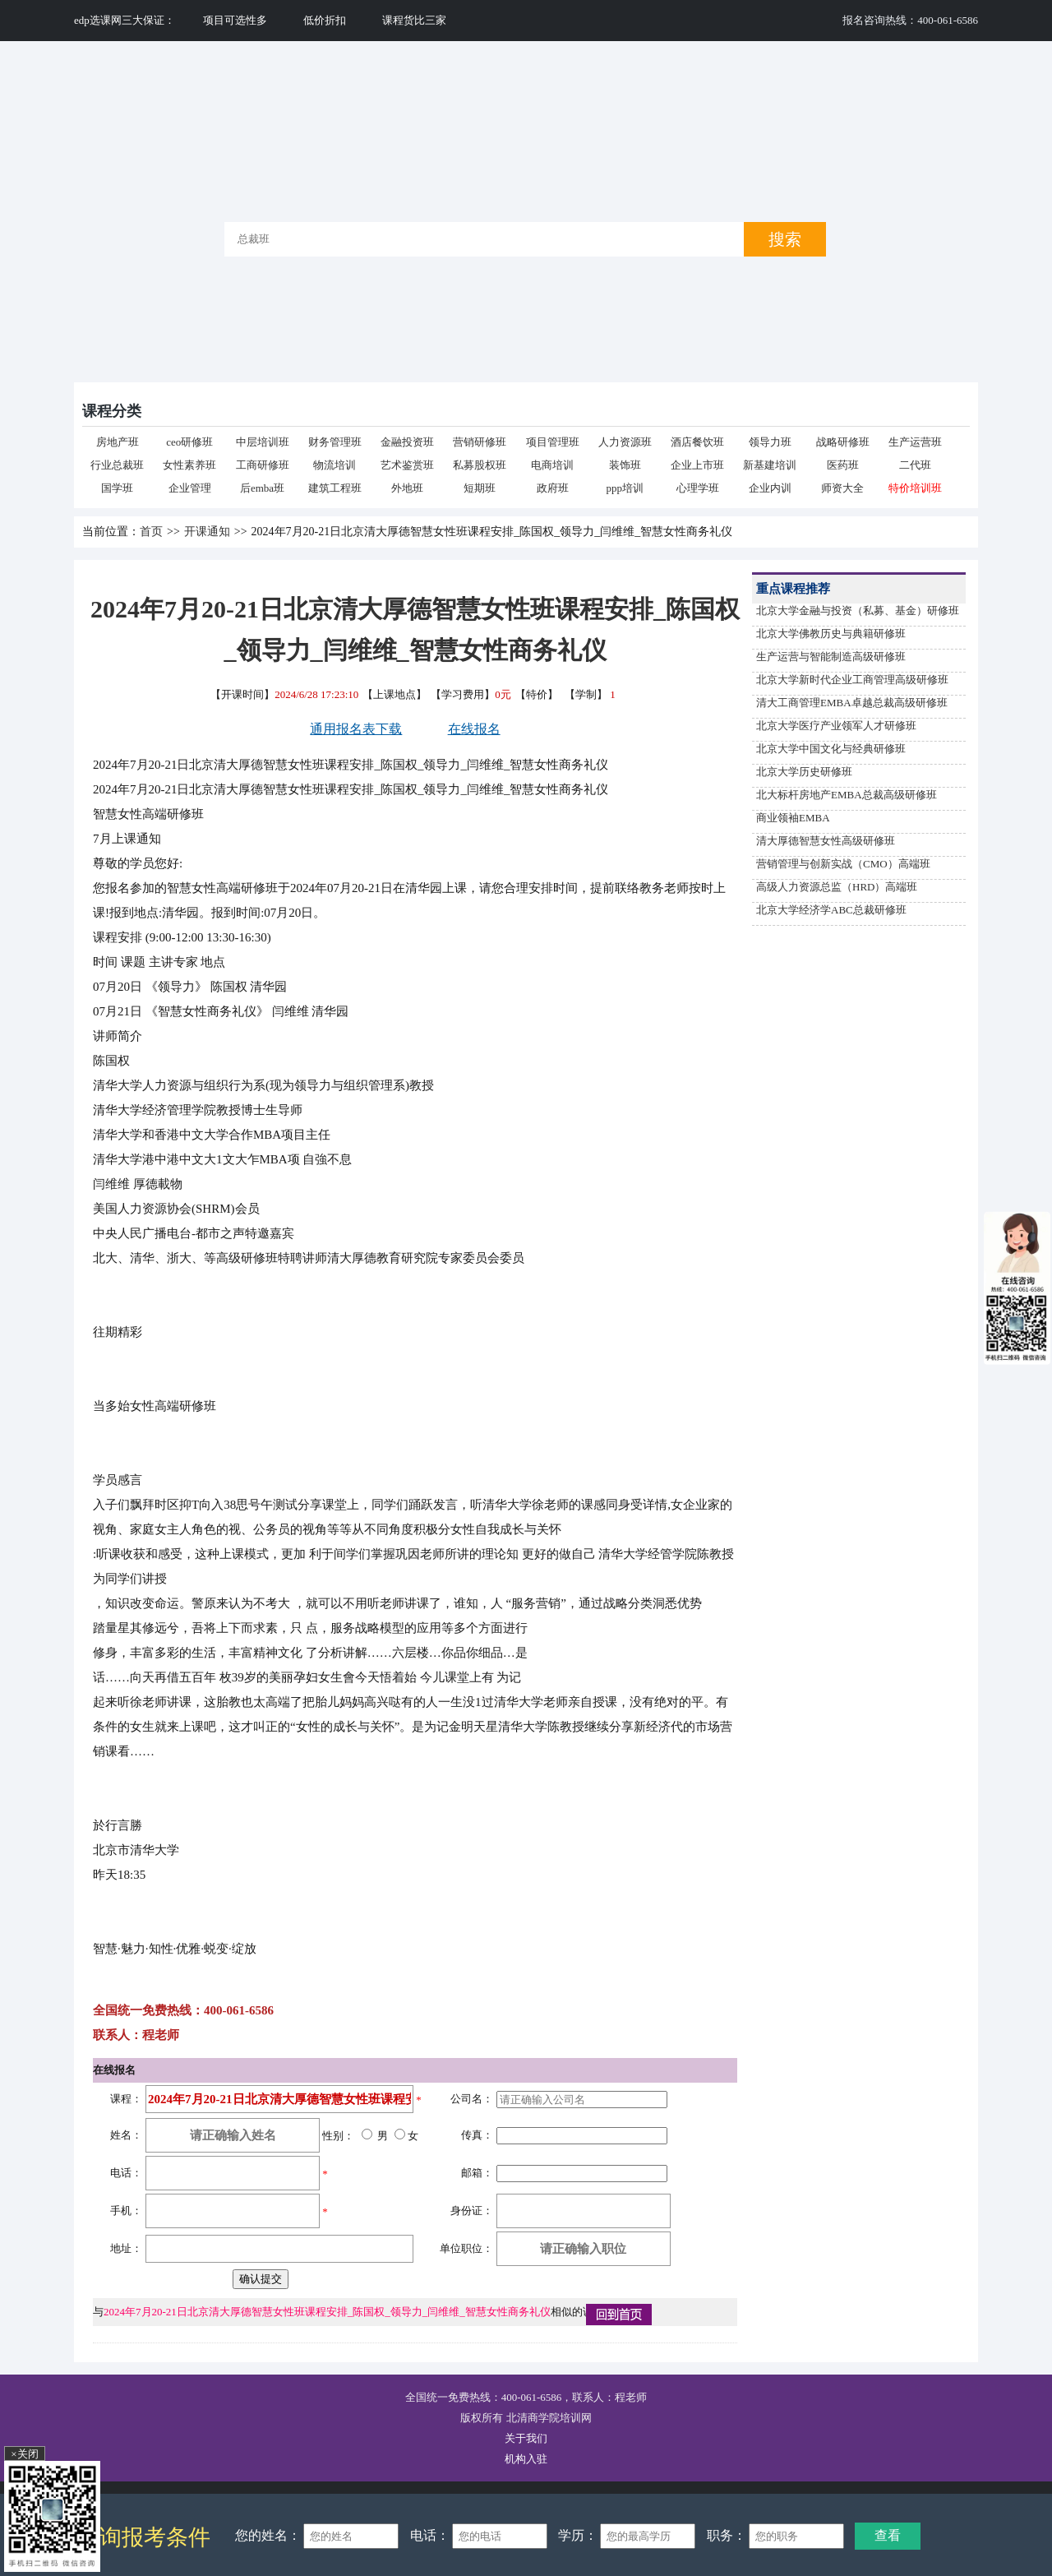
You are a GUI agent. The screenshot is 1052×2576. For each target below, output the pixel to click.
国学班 (117, 488)
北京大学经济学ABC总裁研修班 (831, 910)
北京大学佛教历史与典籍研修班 (831, 633)
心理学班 (697, 488)
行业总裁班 (117, 465)
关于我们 (526, 2438)
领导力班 (770, 442)
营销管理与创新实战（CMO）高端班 (843, 864)
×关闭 (24, 2454)
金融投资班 (407, 442)
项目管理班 (552, 442)
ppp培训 (625, 488)
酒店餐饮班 (697, 442)
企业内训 (770, 488)
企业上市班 (697, 465)
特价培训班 (915, 488)
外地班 (407, 488)
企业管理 (189, 488)
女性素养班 (189, 465)
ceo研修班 (189, 442)
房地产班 (117, 442)
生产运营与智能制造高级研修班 (831, 656)
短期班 (480, 488)
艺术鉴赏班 (407, 465)
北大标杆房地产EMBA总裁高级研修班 (846, 795)
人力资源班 (625, 442)
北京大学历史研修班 (804, 771)
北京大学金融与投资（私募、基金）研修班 (857, 610)
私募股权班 (479, 465)
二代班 (915, 465)
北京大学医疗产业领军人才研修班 (836, 725)
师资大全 (842, 488)
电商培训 (552, 465)
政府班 (553, 488)
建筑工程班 (335, 488)
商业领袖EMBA (793, 818)
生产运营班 (915, 442)
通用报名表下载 (356, 729)
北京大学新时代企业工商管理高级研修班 (852, 679)
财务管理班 (335, 442)
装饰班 (625, 465)
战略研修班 (843, 442)
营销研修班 (479, 442)
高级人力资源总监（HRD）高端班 (836, 887)
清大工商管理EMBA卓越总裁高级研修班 (852, 702)
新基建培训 (769, 465)
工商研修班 (262, 465)
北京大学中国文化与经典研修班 (831, 748)
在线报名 (474, 729)
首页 (151, 531)
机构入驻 (526, 2459)
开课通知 (207, 531)
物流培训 (334, 465)
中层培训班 (262, 442)
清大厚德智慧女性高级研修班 (825, 841)
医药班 (843, 465)
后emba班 (262, 488)
